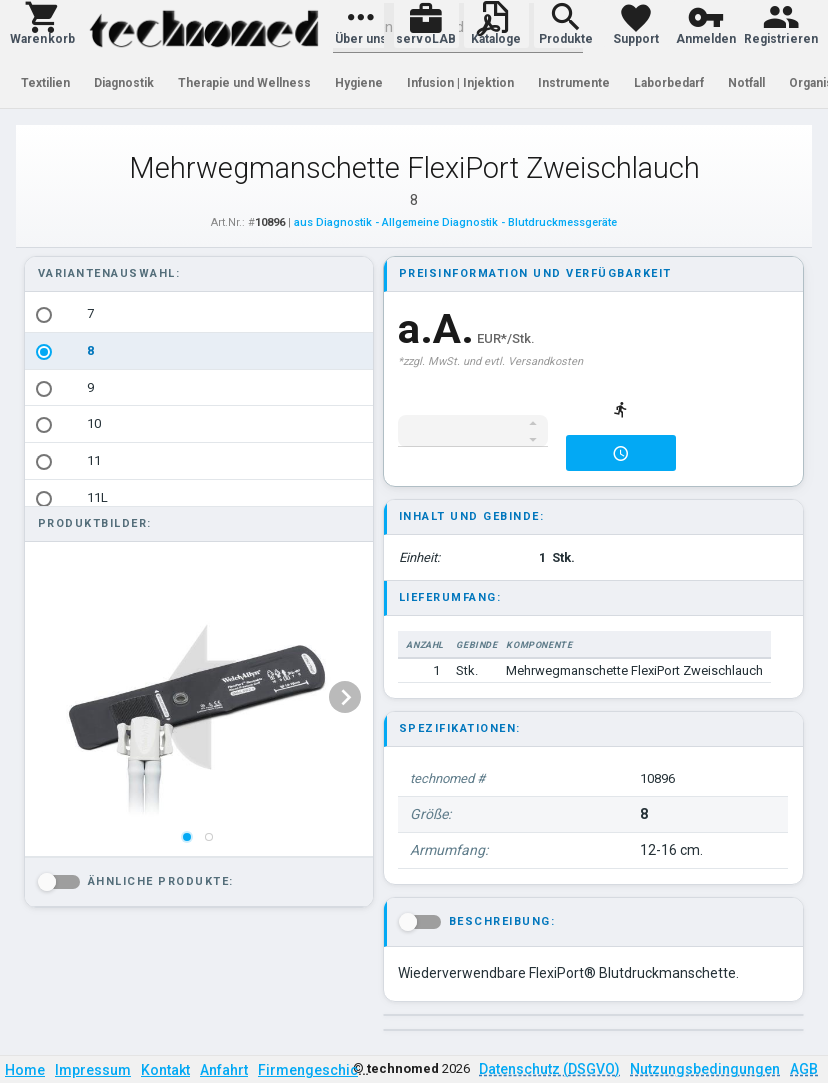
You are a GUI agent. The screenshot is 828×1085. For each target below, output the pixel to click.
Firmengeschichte (318, 1070)
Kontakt (165, 1070)
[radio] (44, 315)
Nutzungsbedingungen (705, 1069)
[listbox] (199, 461)
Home (25, 1070)
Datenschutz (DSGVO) (549, 1069)
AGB (804, 1069)
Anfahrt (224, 1070)
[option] (199, 314)
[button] (42, 24)
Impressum (93, 1070)
